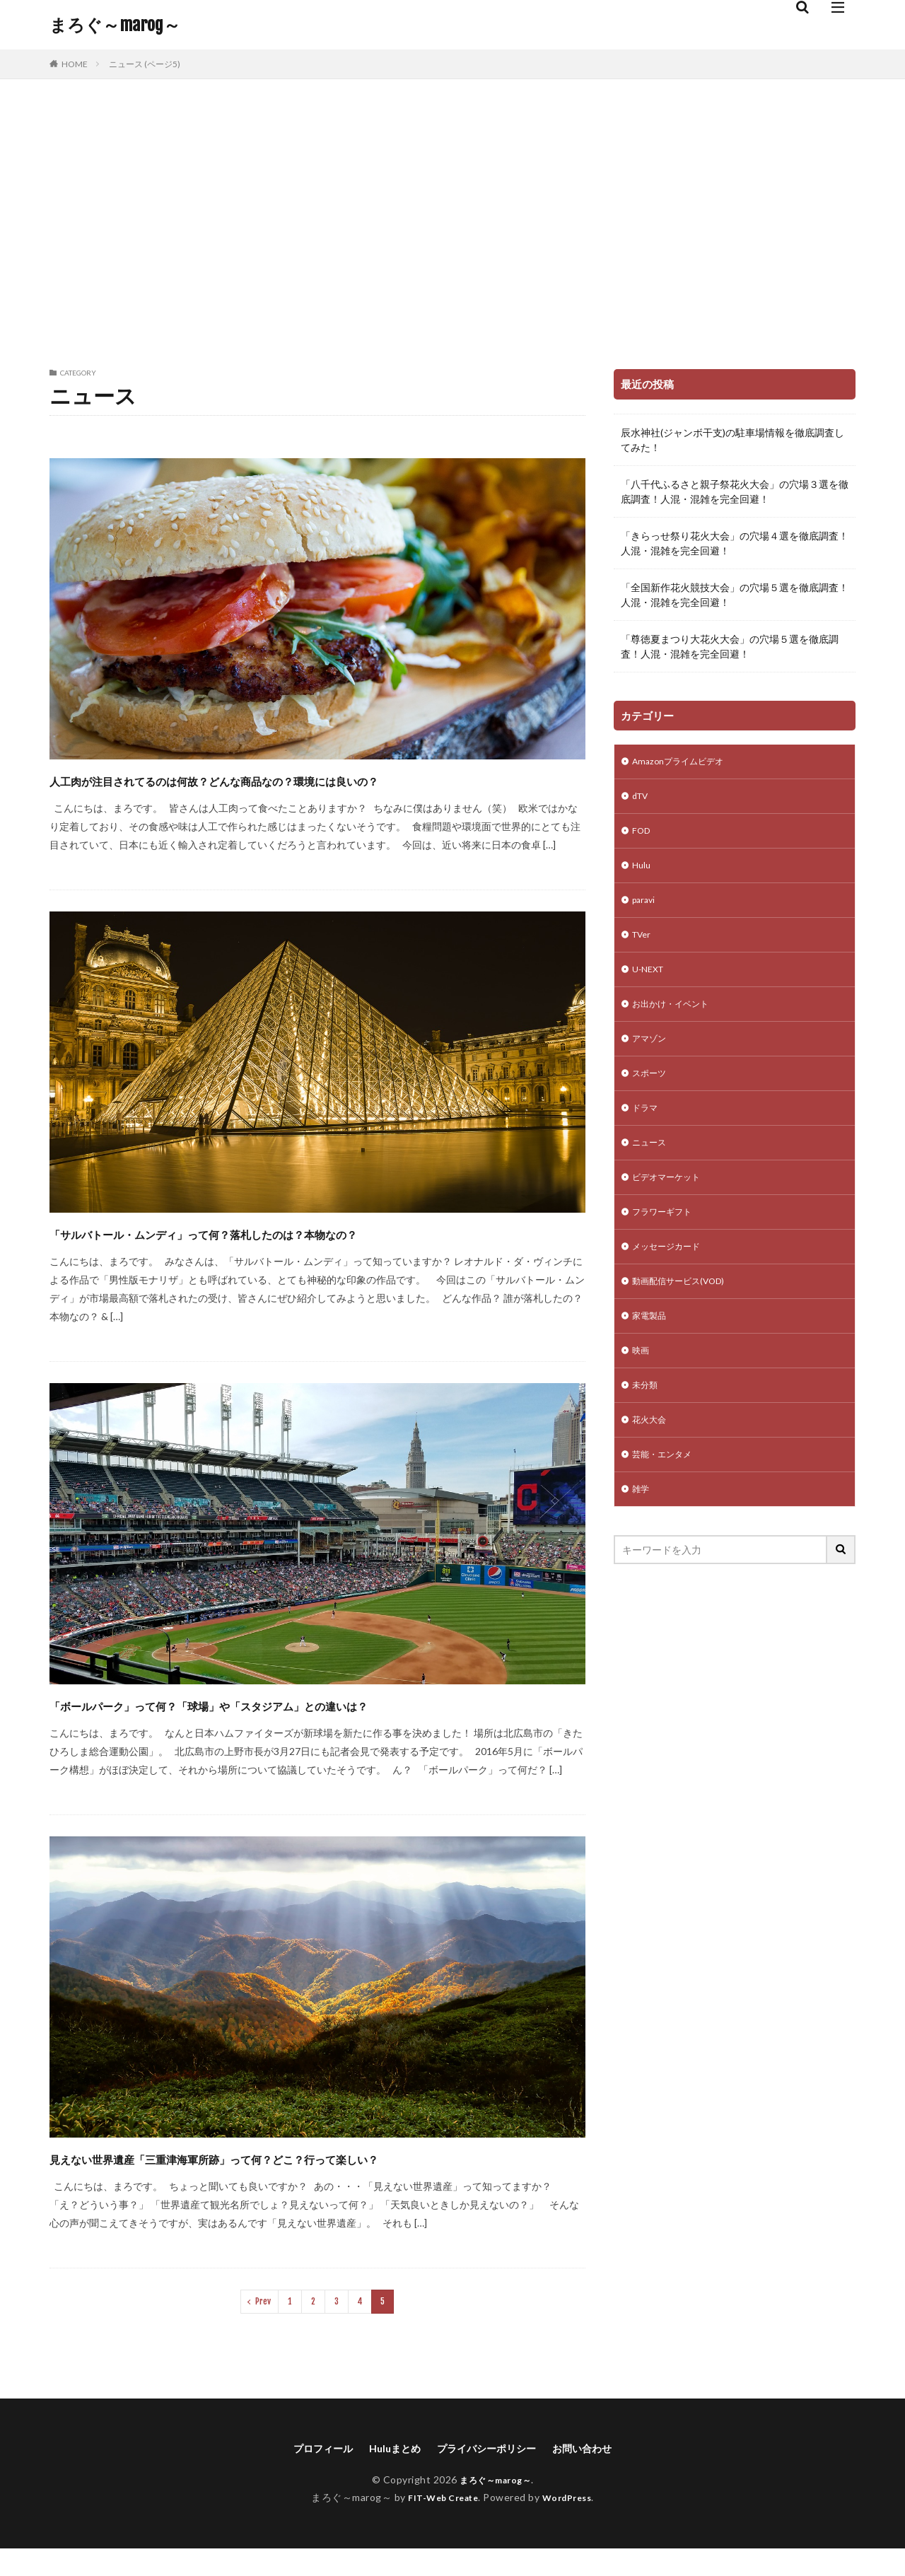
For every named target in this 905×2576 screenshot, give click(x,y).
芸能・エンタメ (666, 1498)
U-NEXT (650, 983)
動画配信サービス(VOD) (686, 1314)
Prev (263, 2326)
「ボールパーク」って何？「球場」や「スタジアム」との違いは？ (309, 1729)
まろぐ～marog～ (114, 24)
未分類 (647, 1424)
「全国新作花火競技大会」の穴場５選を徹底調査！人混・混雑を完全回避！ (734, 594)
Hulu (642, 873)
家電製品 (652, 1351)
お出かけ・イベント (676, 1020)
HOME (75, 64)
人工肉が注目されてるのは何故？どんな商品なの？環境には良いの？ (300, 792)
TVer (643, 946)
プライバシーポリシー (490, 2474)
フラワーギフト (666, 1241)
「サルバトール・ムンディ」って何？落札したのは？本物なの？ (301, 1257)
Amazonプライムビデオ (684, 763)
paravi (645, 910)
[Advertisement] (452, 221)
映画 (642, 1388)
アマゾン (652, 1057)
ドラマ (647, 1130)
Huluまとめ (388, 2474)
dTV (642, 799)
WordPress (572, 2525)
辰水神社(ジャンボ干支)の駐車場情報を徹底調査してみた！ (732, 439)
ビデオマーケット (671, 1204)
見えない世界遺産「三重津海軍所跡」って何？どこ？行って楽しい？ (316, 2182)
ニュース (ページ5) (144, 64)
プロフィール (309, 2474)
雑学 (642, 1535)
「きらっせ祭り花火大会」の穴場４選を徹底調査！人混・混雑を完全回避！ (734, 543)
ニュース (652, 1167)
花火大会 (652, 1461)
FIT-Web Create (439, 2525)
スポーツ (652, 1094)
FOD (642, 836)
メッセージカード (671, 1277)
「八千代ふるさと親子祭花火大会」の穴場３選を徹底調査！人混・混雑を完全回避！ (734, 491)
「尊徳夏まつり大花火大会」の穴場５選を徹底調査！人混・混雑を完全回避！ (730, 646)
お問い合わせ (597, 2474)
